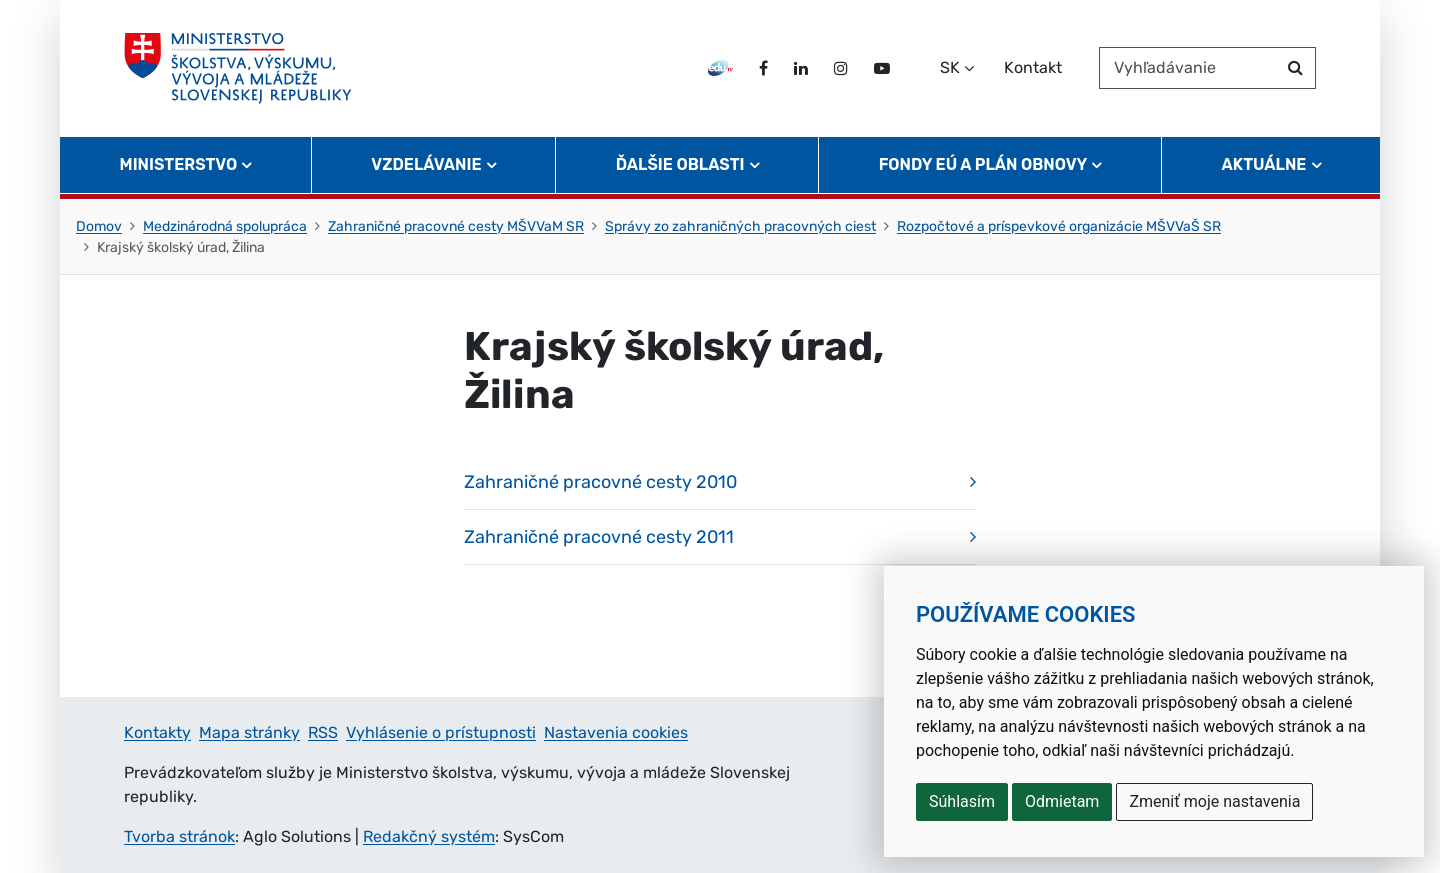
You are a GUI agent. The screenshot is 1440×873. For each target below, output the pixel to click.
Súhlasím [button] (962, 801)
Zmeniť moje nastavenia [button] (1214, 801)
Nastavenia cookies (616, 732)
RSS (323, 732)
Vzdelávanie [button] (426, 165)
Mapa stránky (249, 732)
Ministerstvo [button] (179, 165)
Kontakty (157, 732)
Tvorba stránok (179, 836)
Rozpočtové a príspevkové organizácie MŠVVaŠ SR (1059, 226)
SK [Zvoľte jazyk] (950, 68)
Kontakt (1033, 68)
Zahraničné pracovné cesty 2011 (599, 537)
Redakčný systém (429, 836)
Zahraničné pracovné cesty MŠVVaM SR (456, 226)
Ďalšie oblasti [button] (680, 165)
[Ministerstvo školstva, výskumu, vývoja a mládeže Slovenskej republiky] (238, 69)
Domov (99, 226)
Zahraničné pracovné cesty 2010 (600, 482)
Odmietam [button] (1062, 801)
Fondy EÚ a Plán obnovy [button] (983, 165)
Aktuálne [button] (1264, 165)
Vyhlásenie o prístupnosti (441, 732)
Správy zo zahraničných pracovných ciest (740, 226)
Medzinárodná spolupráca (225, 226)
